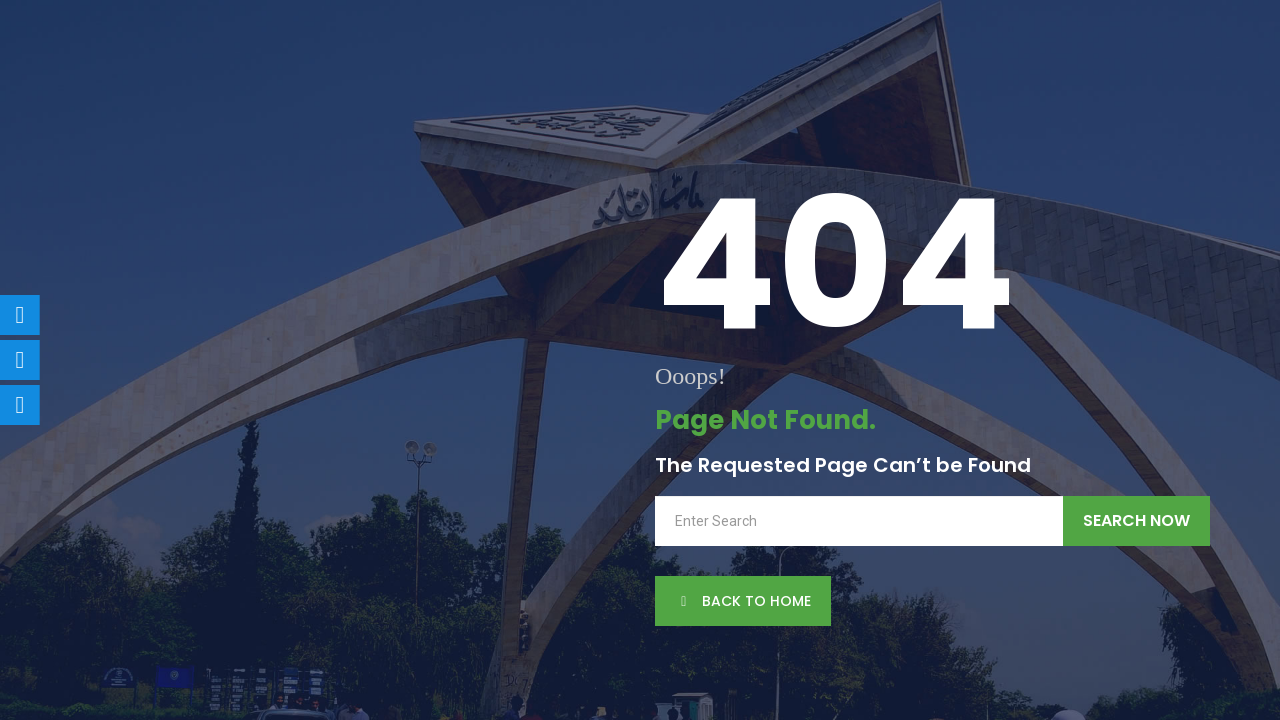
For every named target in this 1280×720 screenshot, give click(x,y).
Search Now (1136, 520)
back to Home (743, 601)
